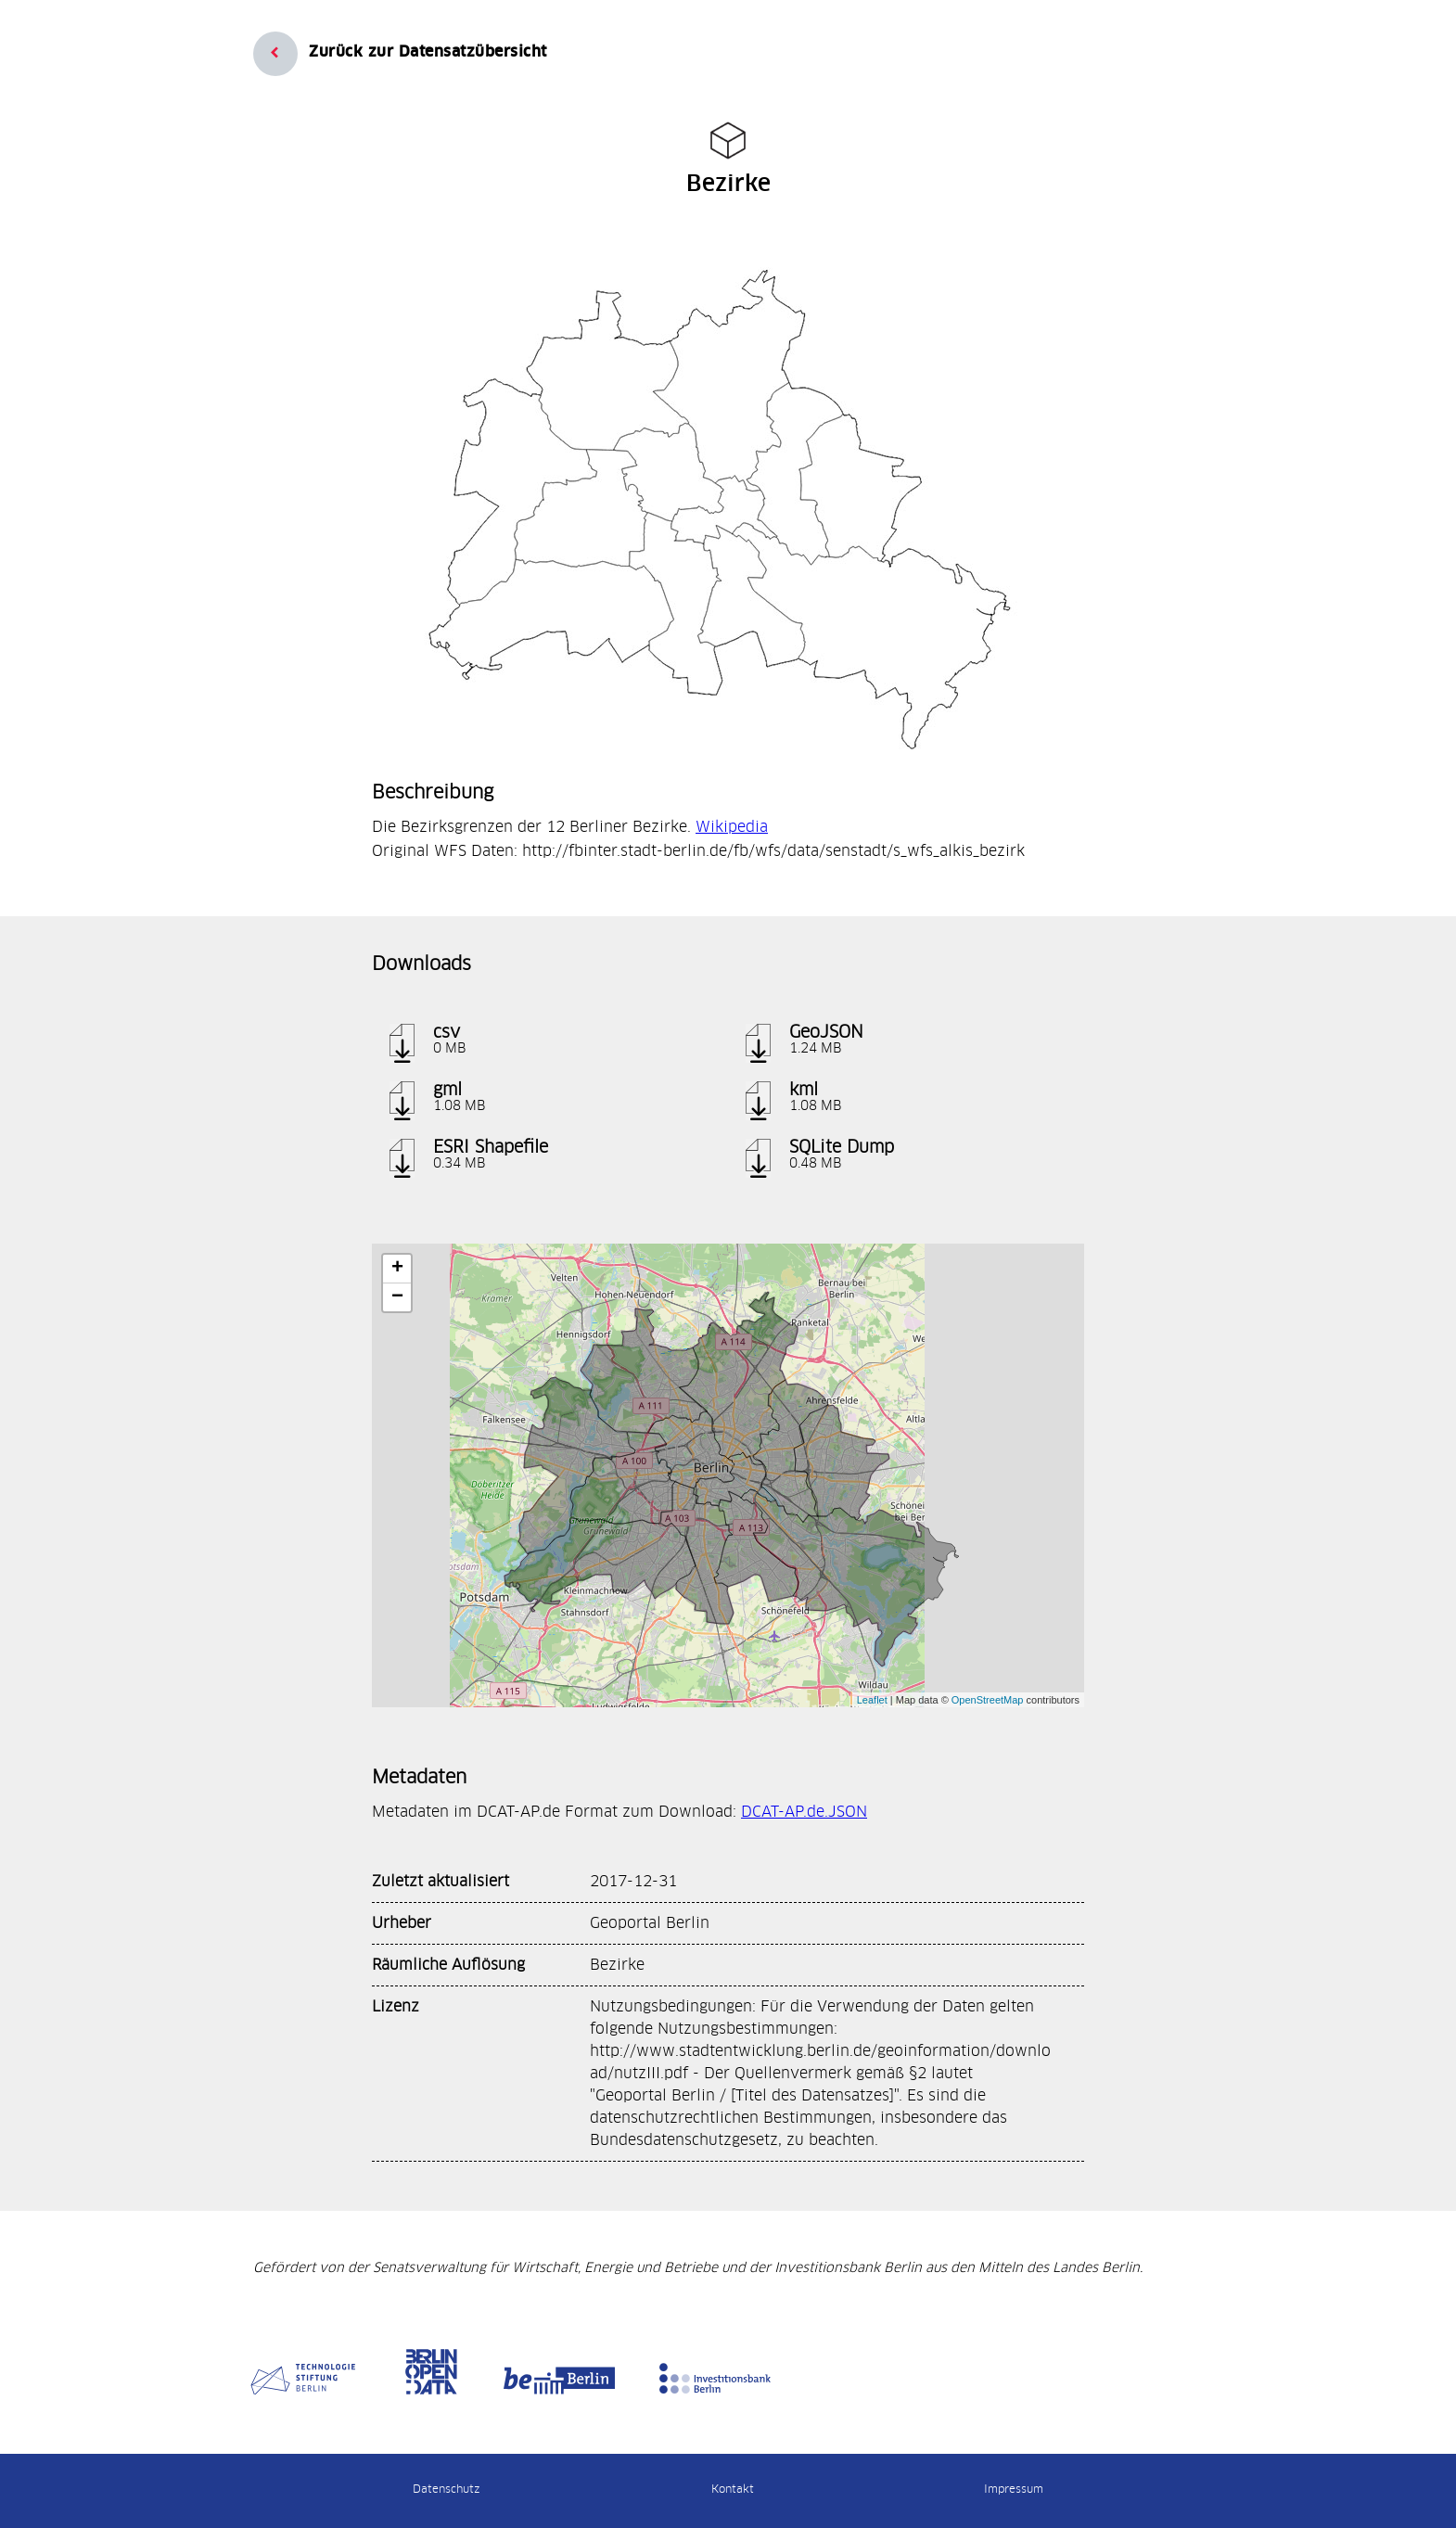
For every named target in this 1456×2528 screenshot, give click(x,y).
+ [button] (397, 1269)
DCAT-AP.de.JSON (804, 1811)
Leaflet (872, 1699)
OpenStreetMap (988, 1699)
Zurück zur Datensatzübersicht (428, 52)
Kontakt (732, 2489)
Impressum (1013, 2489)
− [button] (397, 1297)
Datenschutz (446, 2489)
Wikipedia (732, 827)
